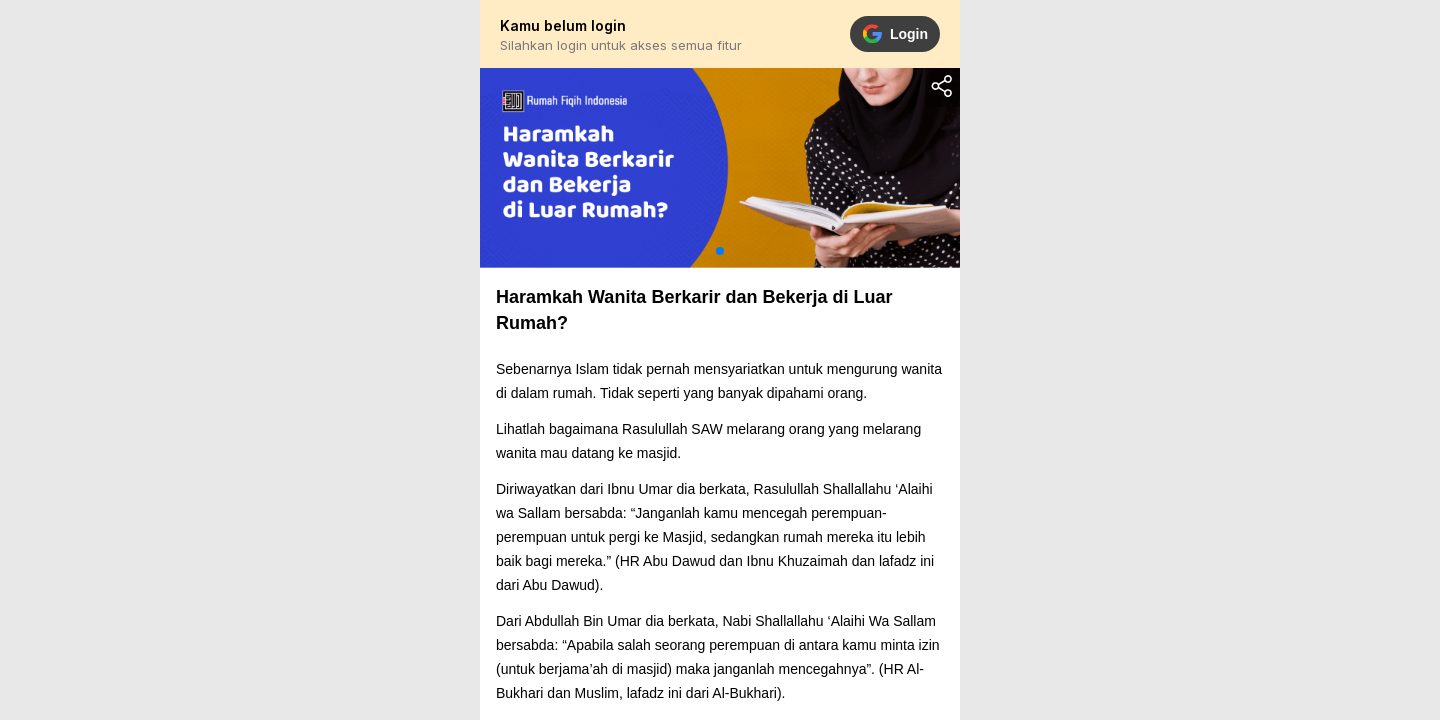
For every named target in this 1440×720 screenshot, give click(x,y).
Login (895, 34)
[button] (720, 251)
